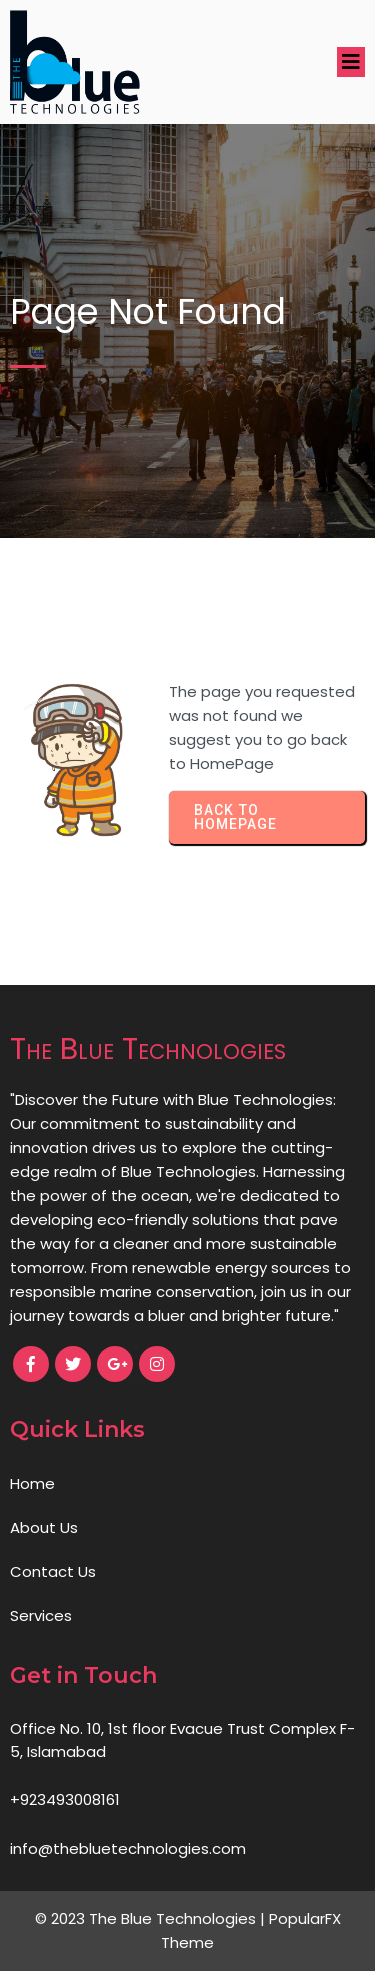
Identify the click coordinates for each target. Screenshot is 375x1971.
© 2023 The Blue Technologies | (152, 1918)
